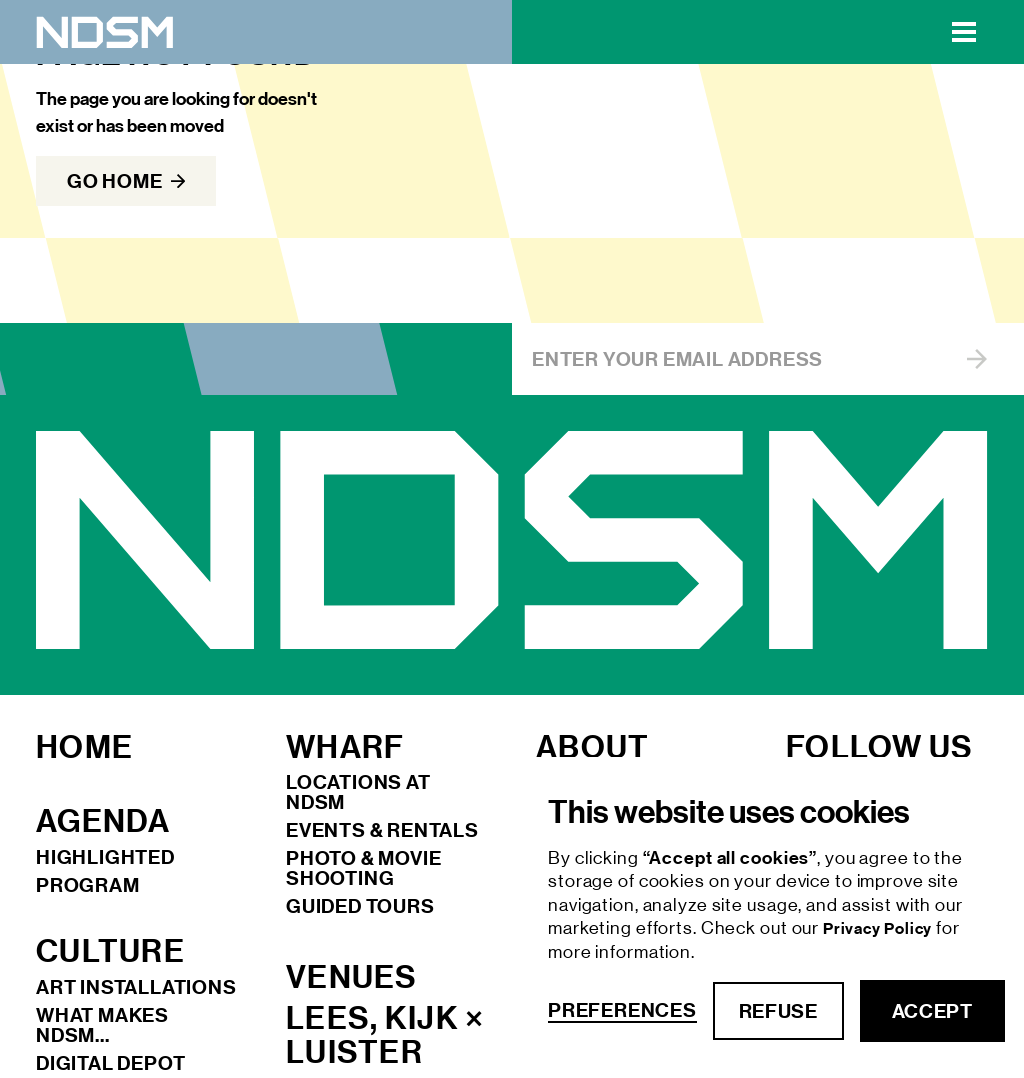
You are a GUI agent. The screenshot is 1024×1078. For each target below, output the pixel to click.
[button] (964, 32)
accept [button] (932, 1011)
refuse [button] (778, 1011)
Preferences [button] (622, 1010)
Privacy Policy (879, 928)
